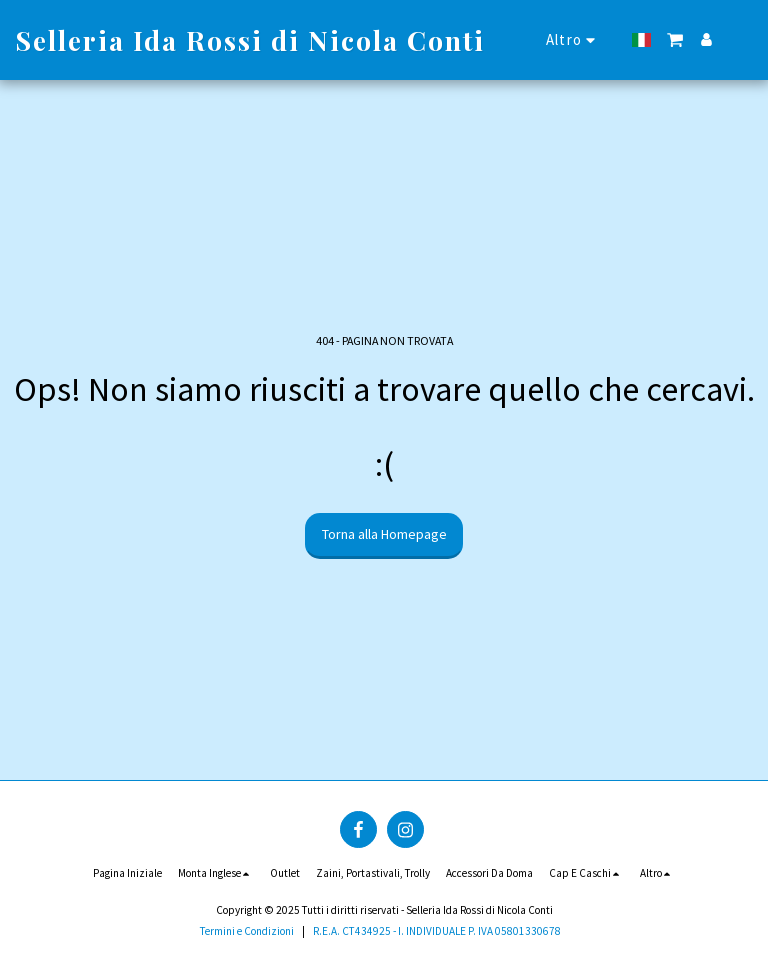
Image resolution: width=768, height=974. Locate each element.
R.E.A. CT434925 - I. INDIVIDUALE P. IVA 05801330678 (437, 931)
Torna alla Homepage (384, 534)
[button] (675, 39)
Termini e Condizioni (247, 931)
